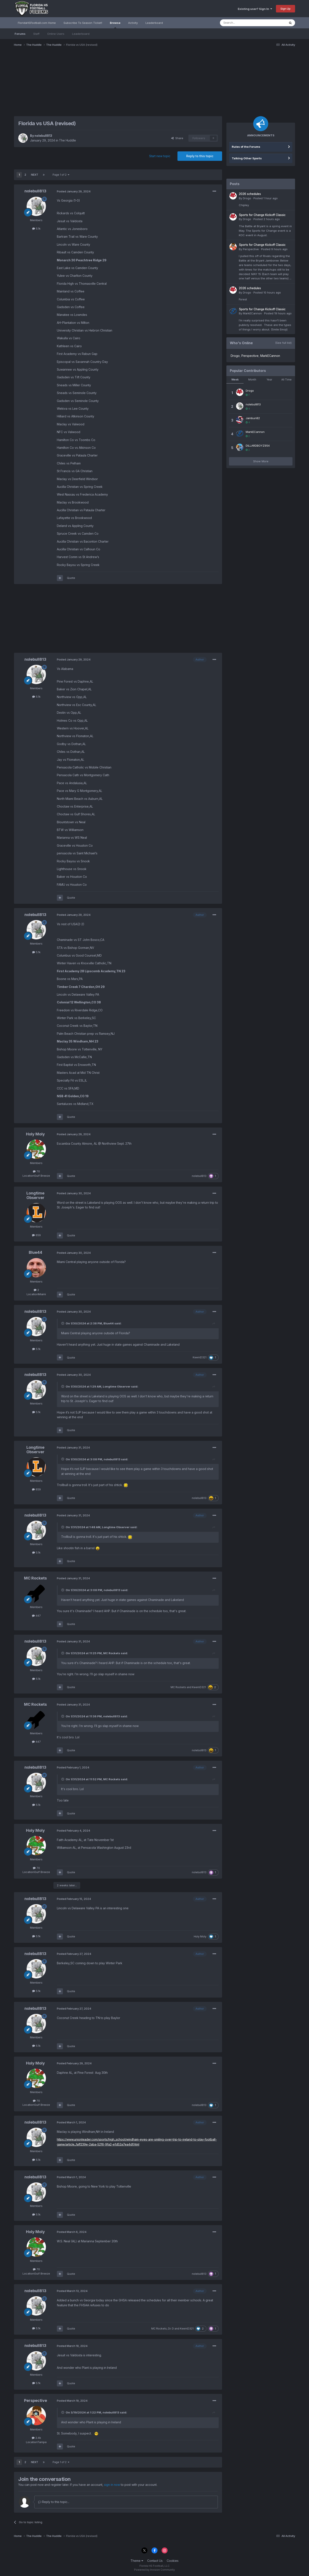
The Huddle (67, 140)
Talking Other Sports (247, 158)
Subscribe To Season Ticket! (83, 22)
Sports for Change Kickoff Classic (262, 215)
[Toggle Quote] (63, 1323)
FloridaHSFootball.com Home (37, 22)
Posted (265, 198)
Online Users (55, 33)
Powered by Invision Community (154, 2569)
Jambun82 (253, 418)
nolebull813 (43, 135)
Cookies (173, 2560)
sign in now (112, 2484)
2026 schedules (250, 194)
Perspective (35, 2400)
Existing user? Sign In (255, 9)
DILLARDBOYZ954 (258, 445)
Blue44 (35, 1252)
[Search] (242, 22)
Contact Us (155, 2560)
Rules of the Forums (246, 146)
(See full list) (283, 342)
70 (36, 1171)
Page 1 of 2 (61, 174)
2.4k (36, 2437)
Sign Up (285, 8)
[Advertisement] (154, 83)
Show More (260, 461)
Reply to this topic (199, 156)
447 (36, 1615)
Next (34, 174)
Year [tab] (269, 379)
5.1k (36, 228)
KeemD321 (199, 1357)
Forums (20, 33)
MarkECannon (252, 313)
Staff (36, 33)
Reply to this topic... (53, 2502)
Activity (133, 22)
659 (36, 1235)
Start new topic (159, 156)
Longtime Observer (35, 1195)
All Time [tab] (286, 379)
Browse (115, 24)
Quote (71, 578)
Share (177, 138)
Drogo (247, 198)
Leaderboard (80, 33)
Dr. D (171, 2328)
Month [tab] (252, 379)
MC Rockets (35, 1578)
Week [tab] (235, 379)
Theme (136, 2560)
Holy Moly (35, 1134)
